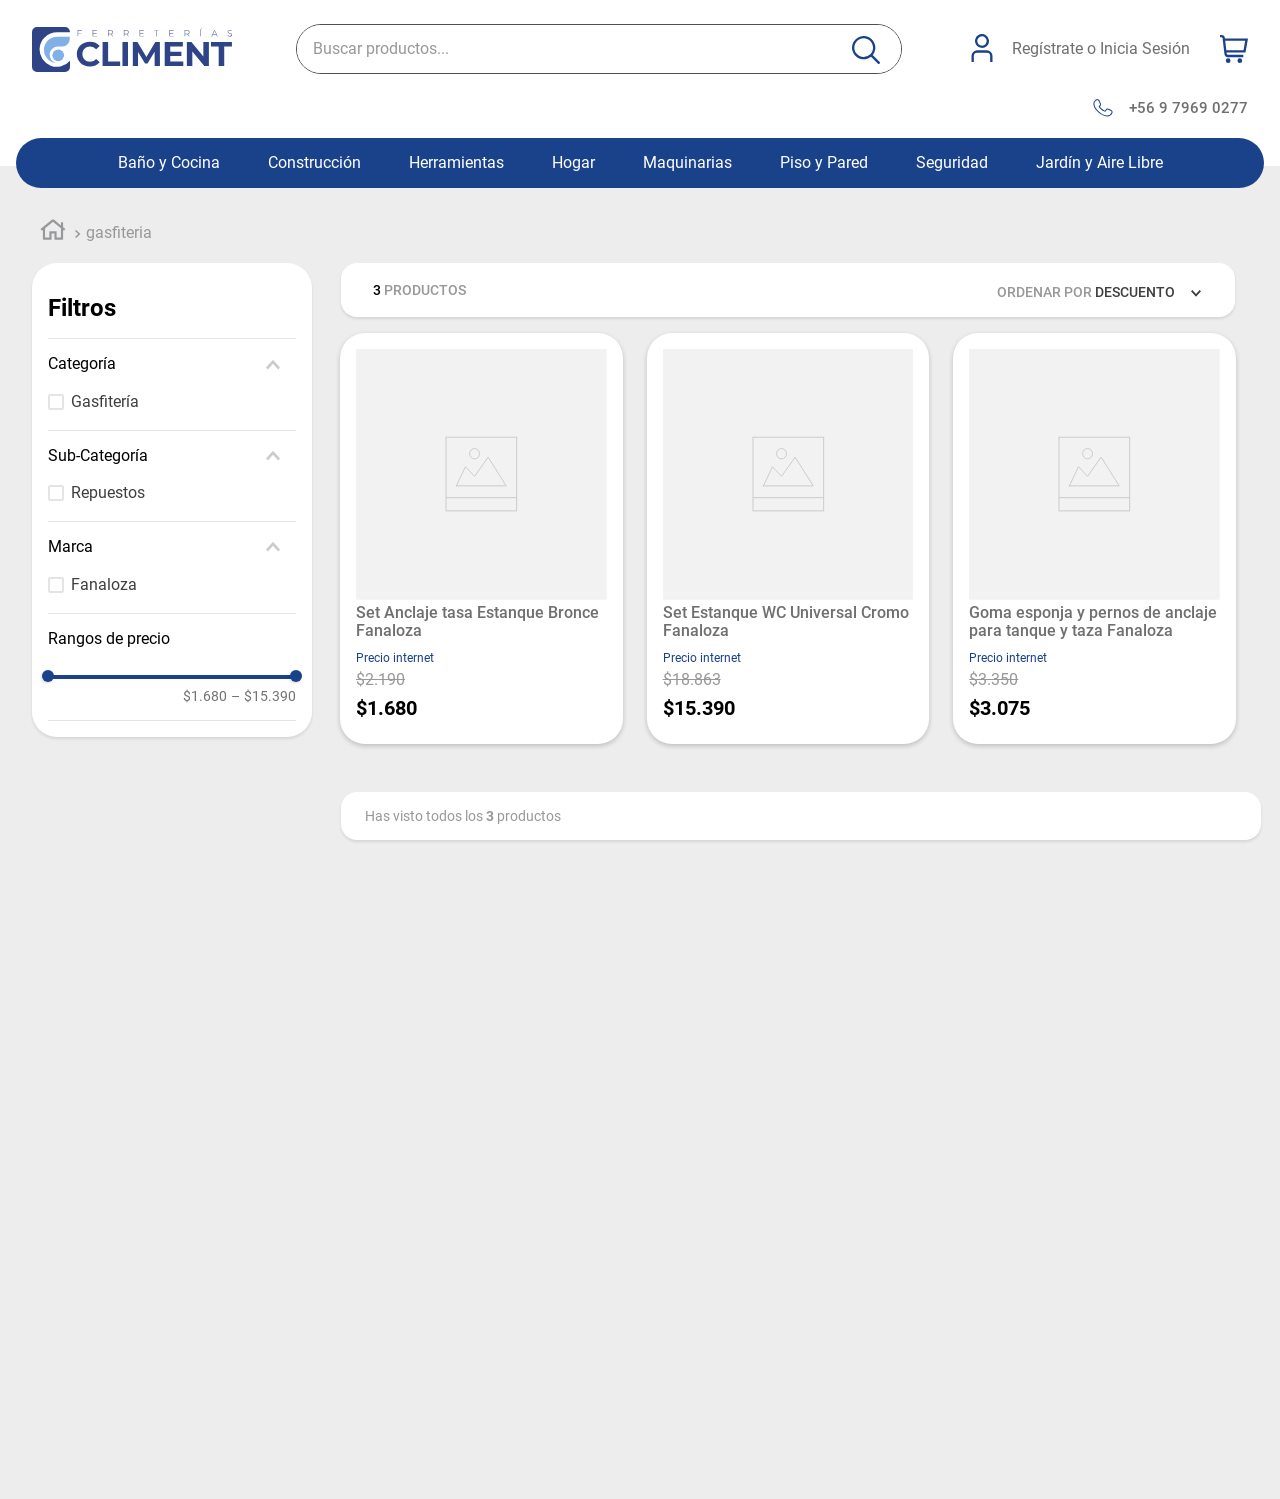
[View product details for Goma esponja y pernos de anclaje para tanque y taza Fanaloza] (1094, 538)
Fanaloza (104, 584)
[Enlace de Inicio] (53, 233)
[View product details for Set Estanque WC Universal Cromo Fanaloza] (788, 538)
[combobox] (599, 49)
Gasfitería (105, 401)
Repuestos (108, 492)
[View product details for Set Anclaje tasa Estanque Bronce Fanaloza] (481, 538)
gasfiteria (119, 232)
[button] (172, 364)
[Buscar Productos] (866, 50)
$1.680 (205, 696)
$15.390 (263, 696)
